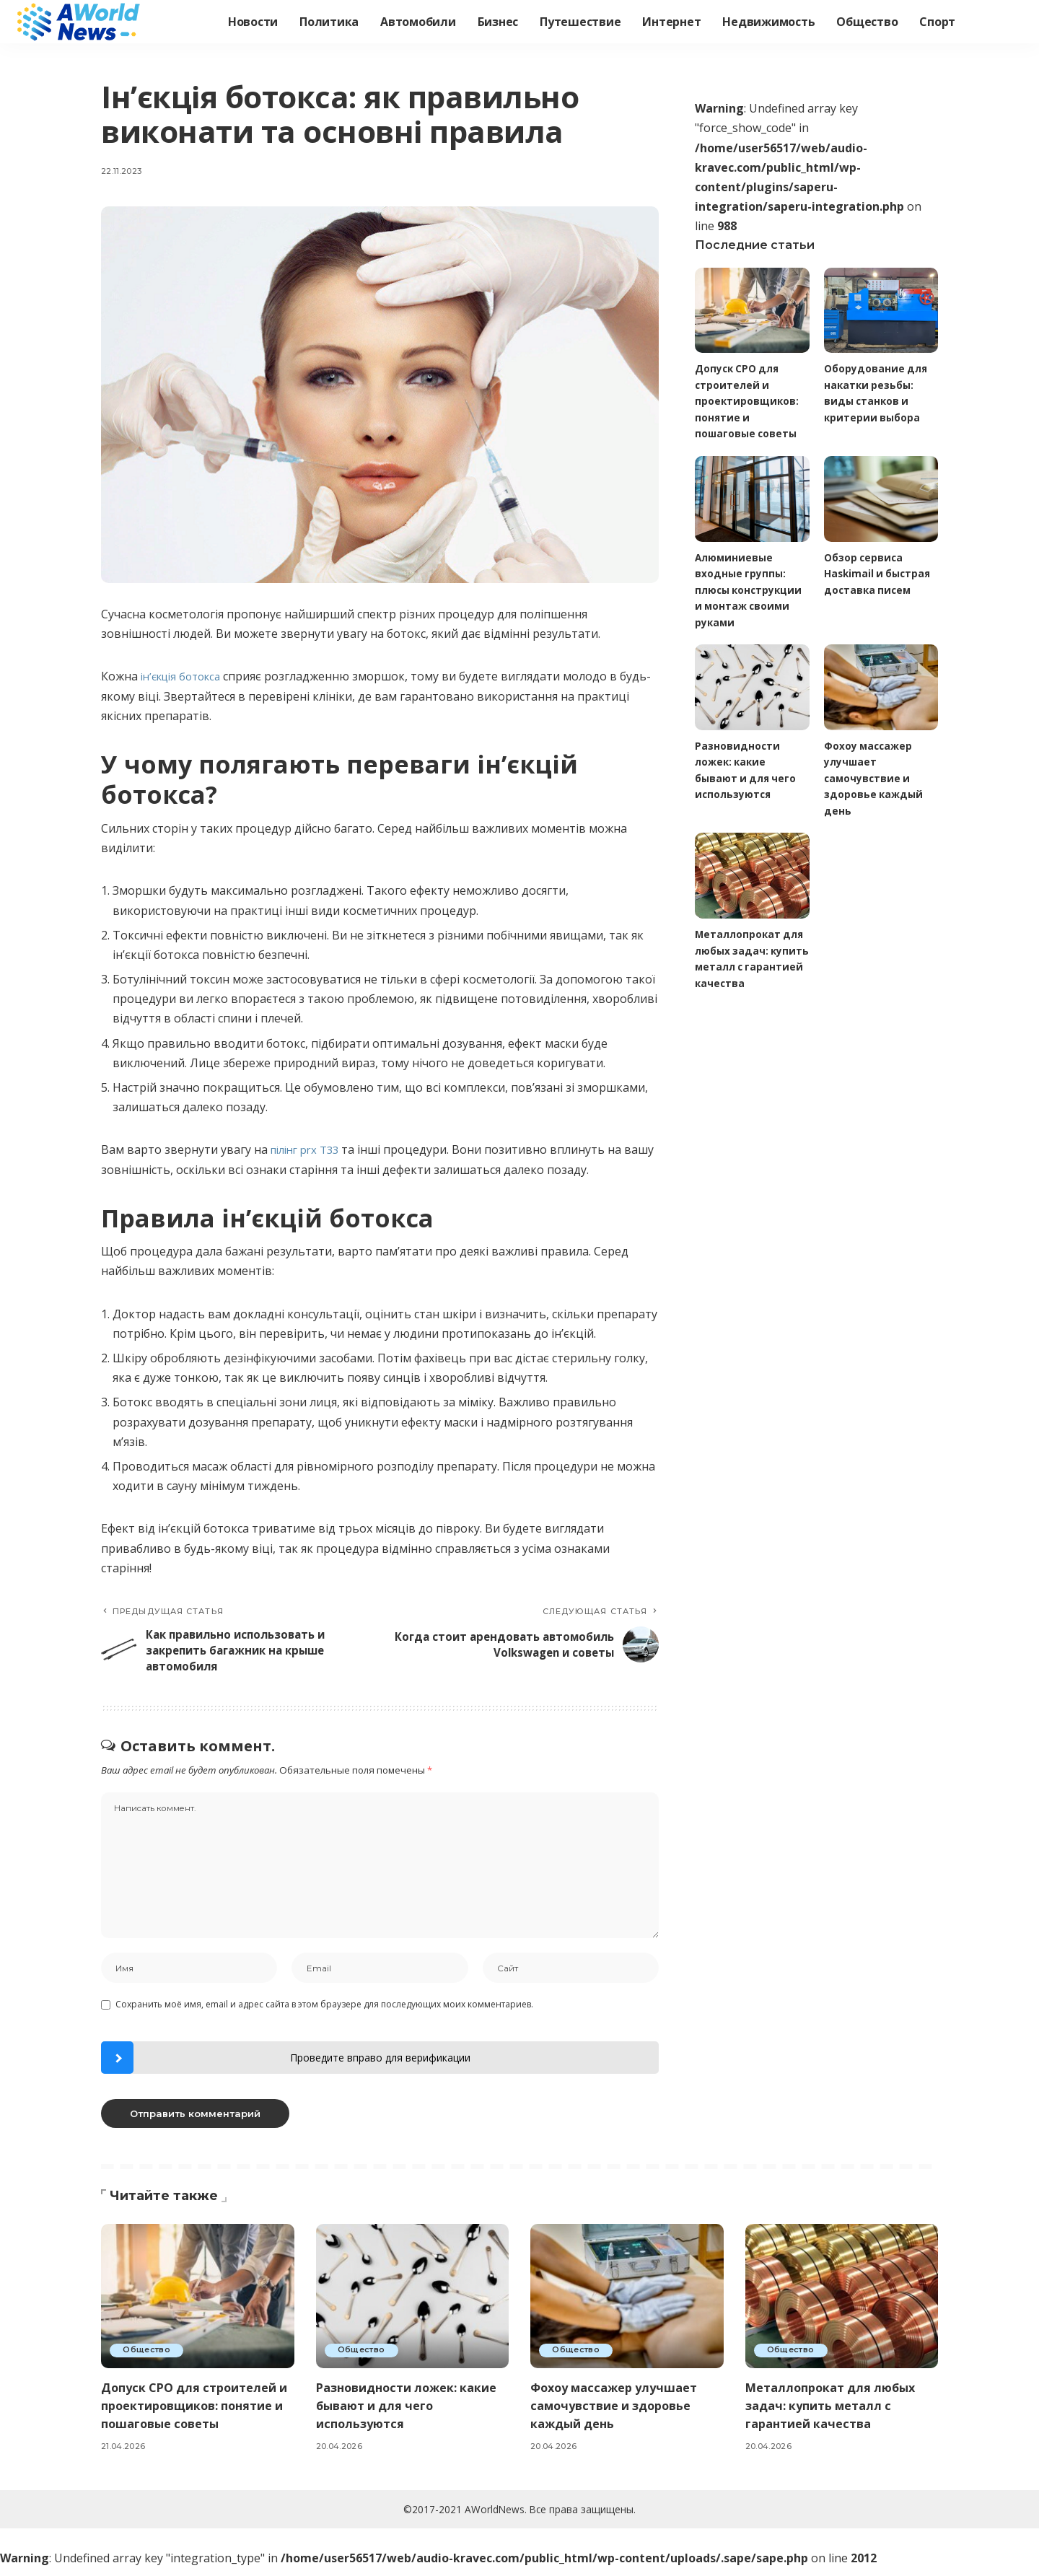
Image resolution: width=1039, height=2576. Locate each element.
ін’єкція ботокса (185, 676)
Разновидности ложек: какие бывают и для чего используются (411, 2414)
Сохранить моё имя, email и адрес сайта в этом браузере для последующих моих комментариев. (324, 2013)
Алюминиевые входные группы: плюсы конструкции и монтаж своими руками (750, 591)
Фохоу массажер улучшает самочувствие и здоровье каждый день (874, 780)
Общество (148, 2359)
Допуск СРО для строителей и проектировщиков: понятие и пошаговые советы (748, 401)
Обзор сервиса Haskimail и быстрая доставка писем (879, 574)
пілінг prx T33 (309, 1149)
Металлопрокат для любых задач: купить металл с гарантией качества (835, 2414)
